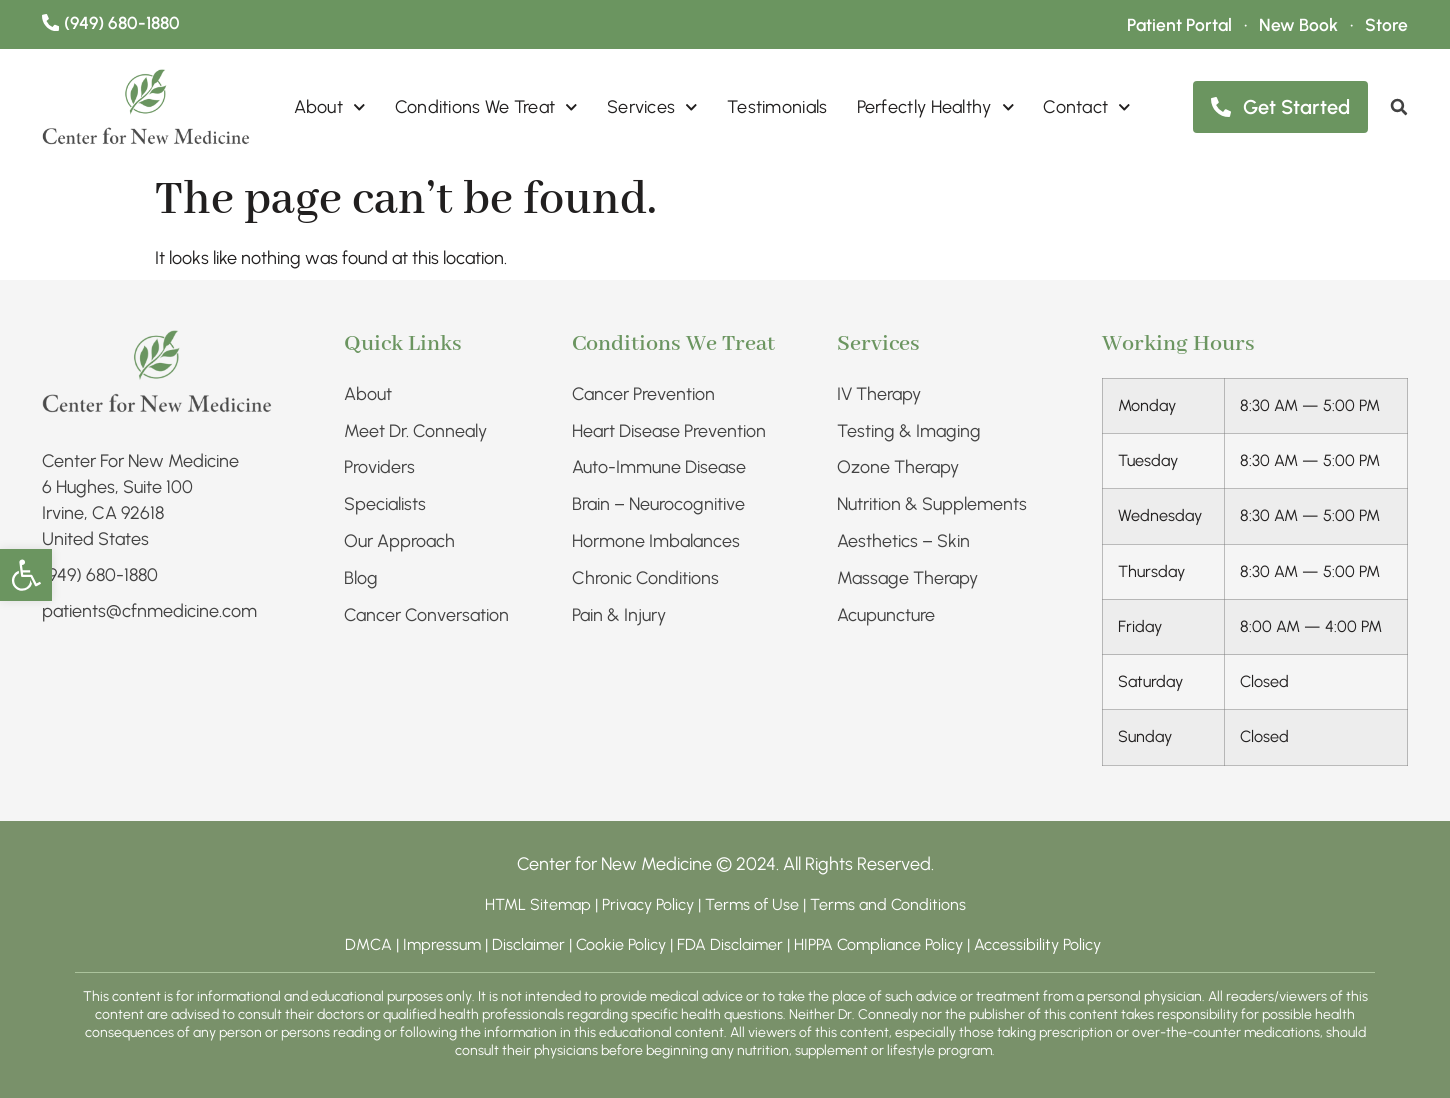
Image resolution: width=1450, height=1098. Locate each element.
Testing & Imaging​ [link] (909, 431)
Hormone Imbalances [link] (656, 542)
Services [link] (652, 107)
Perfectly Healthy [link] (936, 107)
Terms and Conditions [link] (888, 904)
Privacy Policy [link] (650, 904)
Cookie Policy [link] (621, 944)
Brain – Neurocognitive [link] (658, 505)
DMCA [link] (368, 944)
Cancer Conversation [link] (426, 616)
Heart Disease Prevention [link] (669, 431)
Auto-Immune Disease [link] (659, 468)
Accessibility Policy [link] (1039, 944)
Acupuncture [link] (886, 616)
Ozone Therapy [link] (898, 468)
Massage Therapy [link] (907, 579)
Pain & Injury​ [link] (619, 616)
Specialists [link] (385, 505)
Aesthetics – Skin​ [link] (903, 542)
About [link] (330, 107)
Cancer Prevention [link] (643, 394)
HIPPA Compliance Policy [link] (880, 944)
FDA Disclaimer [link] (730, 944)
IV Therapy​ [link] (879, 394)
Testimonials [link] (777, 108)
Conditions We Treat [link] (486, 107)
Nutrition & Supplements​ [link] (932, 505)
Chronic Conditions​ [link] (645, 579)
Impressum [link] (442, 944)
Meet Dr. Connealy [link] (415, 431)
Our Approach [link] (399, 542)
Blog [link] (361, 579)
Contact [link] (1087, 107)
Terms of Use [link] (752, 904)
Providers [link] (379, 468)
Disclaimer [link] (528, 944)
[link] (26, 575)
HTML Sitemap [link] (538, 904)
